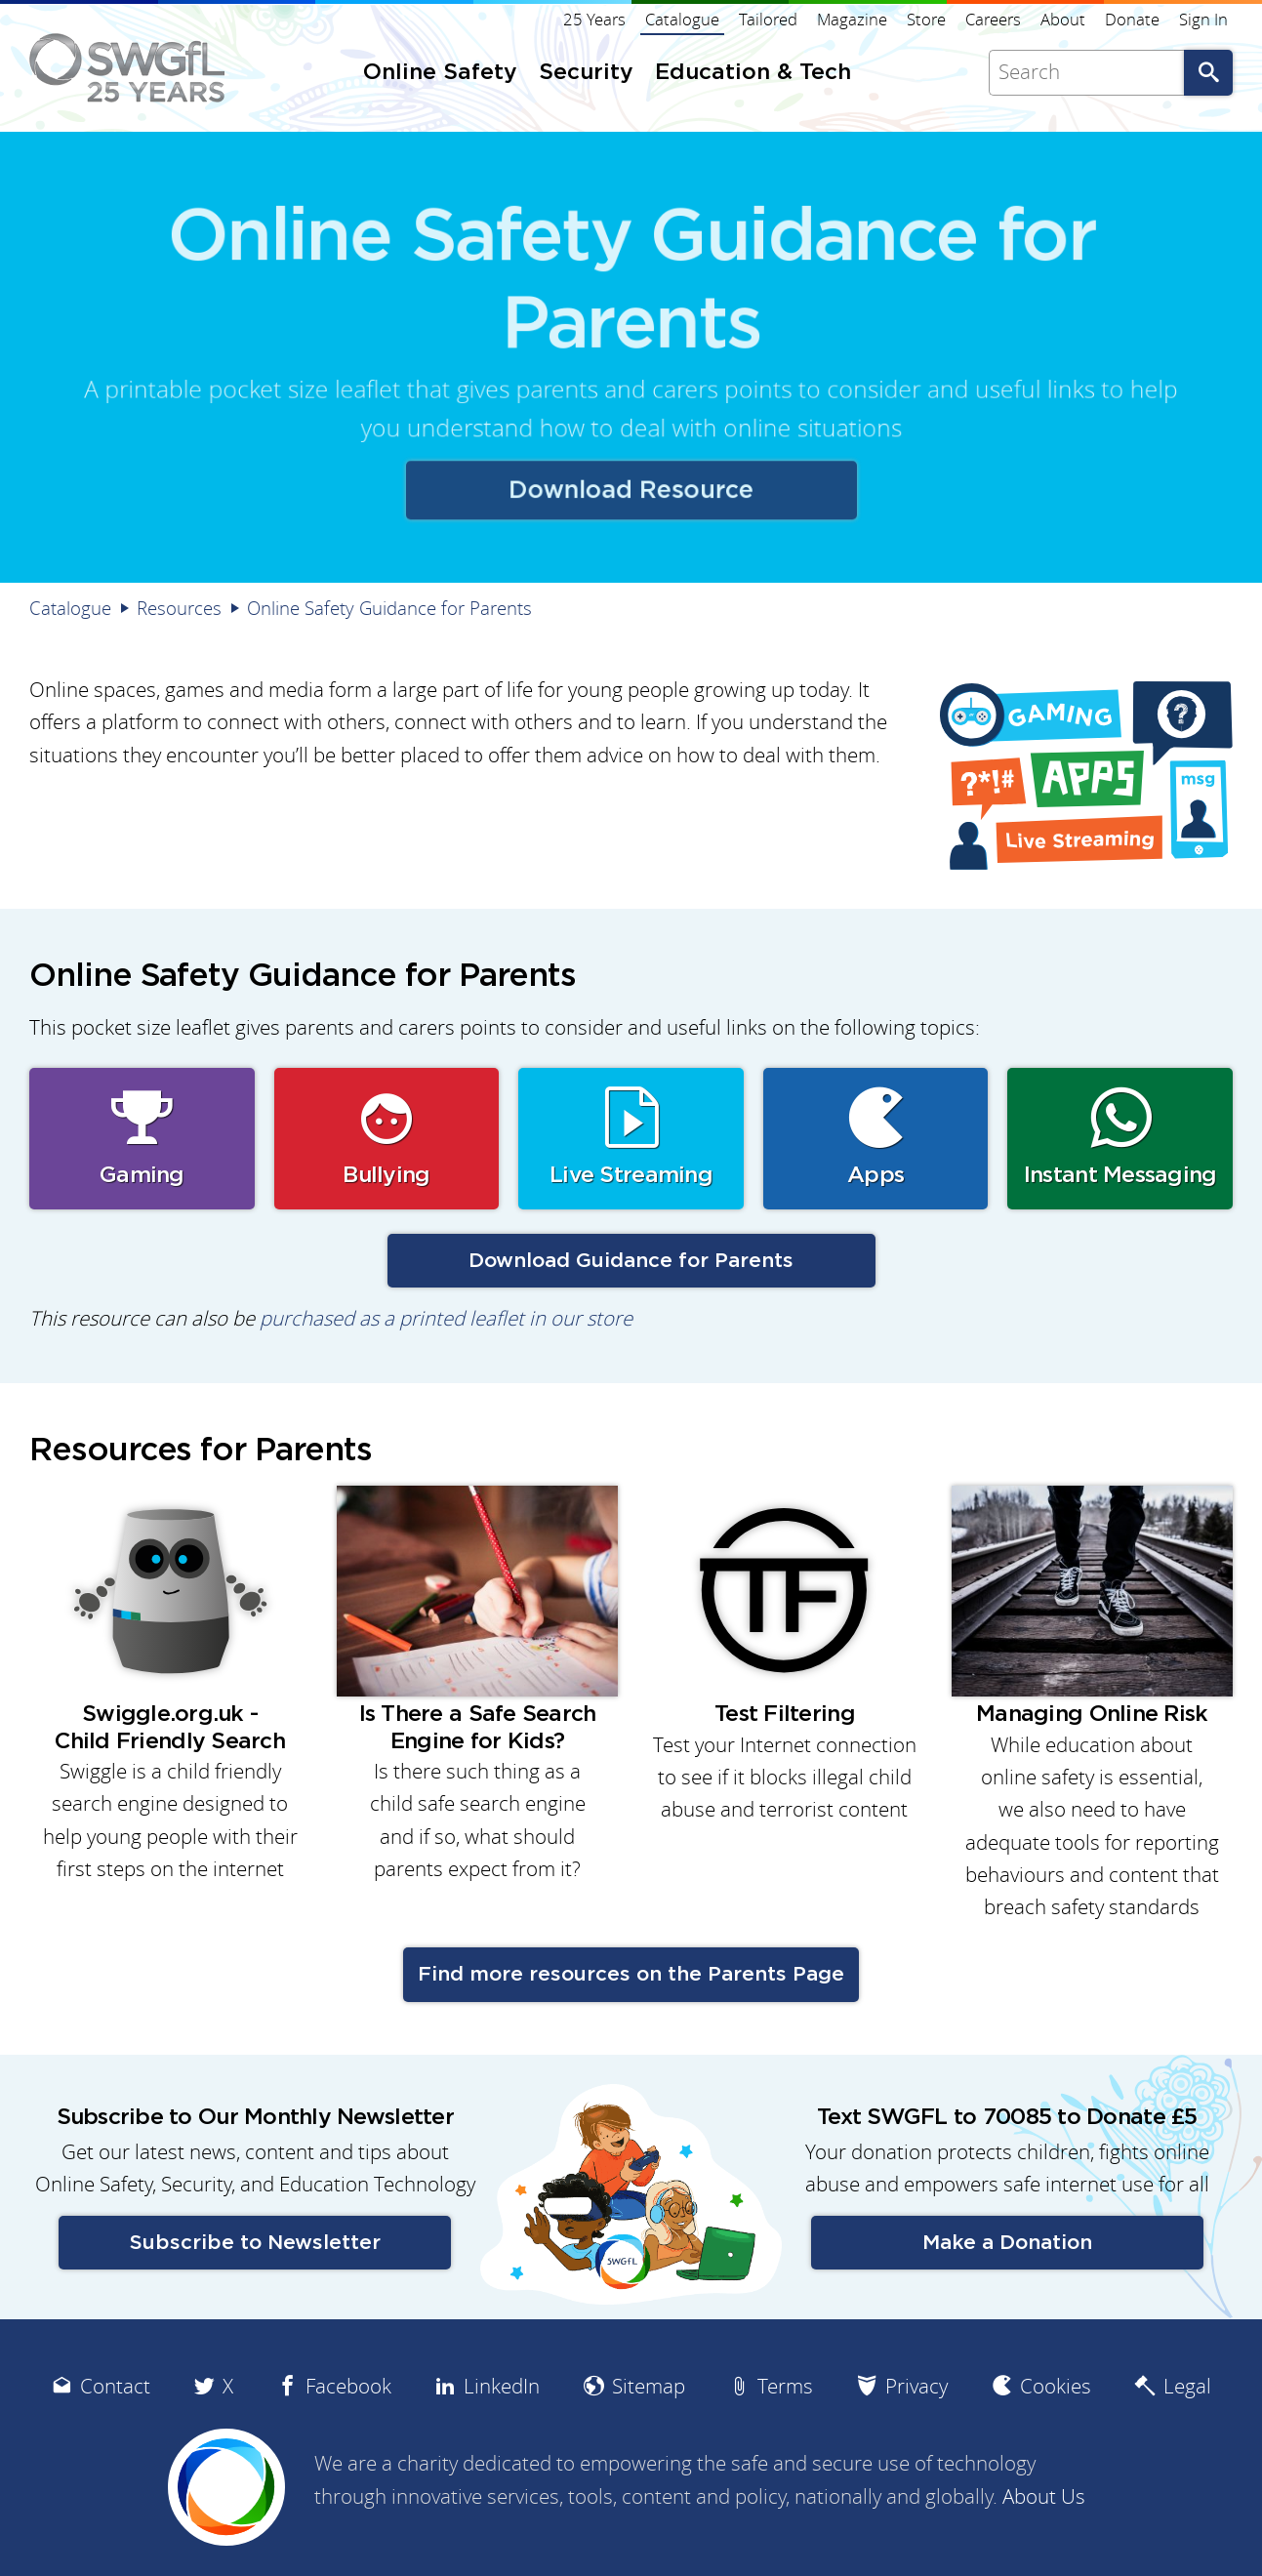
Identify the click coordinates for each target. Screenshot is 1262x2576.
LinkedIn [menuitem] (502, 2386)
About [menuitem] (1062, 19)
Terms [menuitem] (785, 2386)
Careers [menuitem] (993, 19)
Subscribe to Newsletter (255, 2242)
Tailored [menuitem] (768, 19)
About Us (1043, 2496)
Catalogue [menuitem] (682, 19)
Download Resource (631, 486)
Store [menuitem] (926, 19)
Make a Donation (1007, 2242)
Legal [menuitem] (1187, 2386)
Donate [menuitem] (1132, 19)
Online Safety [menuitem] (440, 72)
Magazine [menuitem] (852, 19)
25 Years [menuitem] (594, 19)
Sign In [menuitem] (1203, 19)
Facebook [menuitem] (348, 2386)
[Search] (1086, 73)
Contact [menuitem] (115, 2386)
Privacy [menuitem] (916, 2386)
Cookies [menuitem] (1055, 2386)
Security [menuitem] (586, 72)
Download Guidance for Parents (631, 1260)
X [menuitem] (228, 2386)
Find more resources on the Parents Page (631, 1974)
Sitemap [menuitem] (648, 2386)
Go (1208, 73)
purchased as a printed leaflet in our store (446, 1318)
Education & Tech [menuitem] (753, 72)
